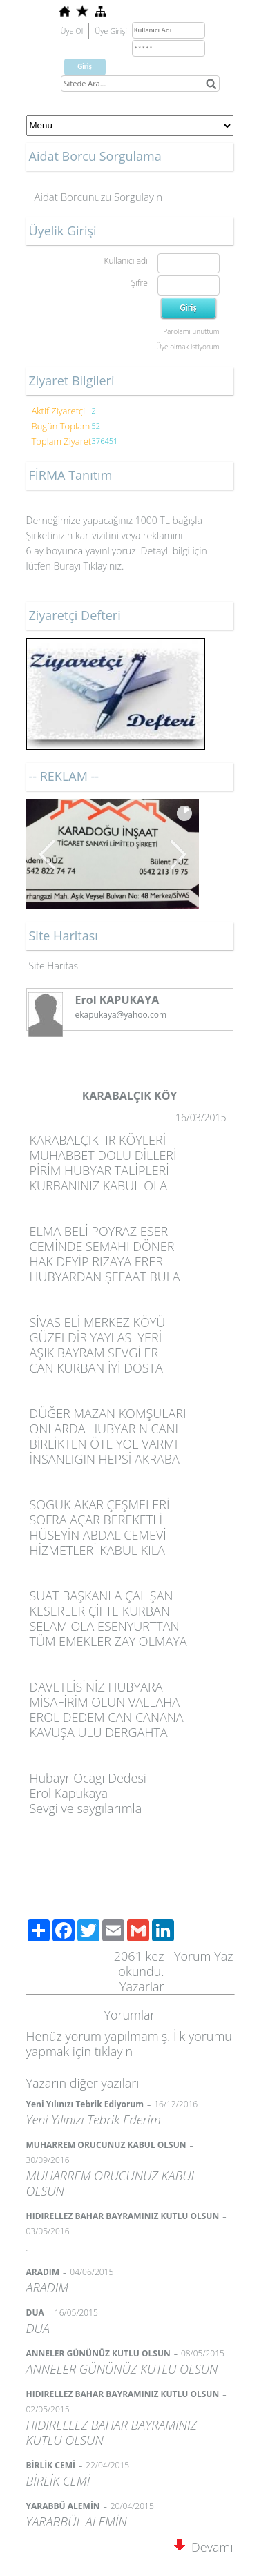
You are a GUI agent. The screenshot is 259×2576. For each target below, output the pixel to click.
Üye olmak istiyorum (187, 346)
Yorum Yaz (203, 1956)
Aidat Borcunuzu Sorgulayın (99, 197)
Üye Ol (72, 31)
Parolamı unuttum (191, 331)
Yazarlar (141, 1986)
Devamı (203, 2547)
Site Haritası (55, 965)
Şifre (139, 283)
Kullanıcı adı (125, 261)
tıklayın (114, 2051)
